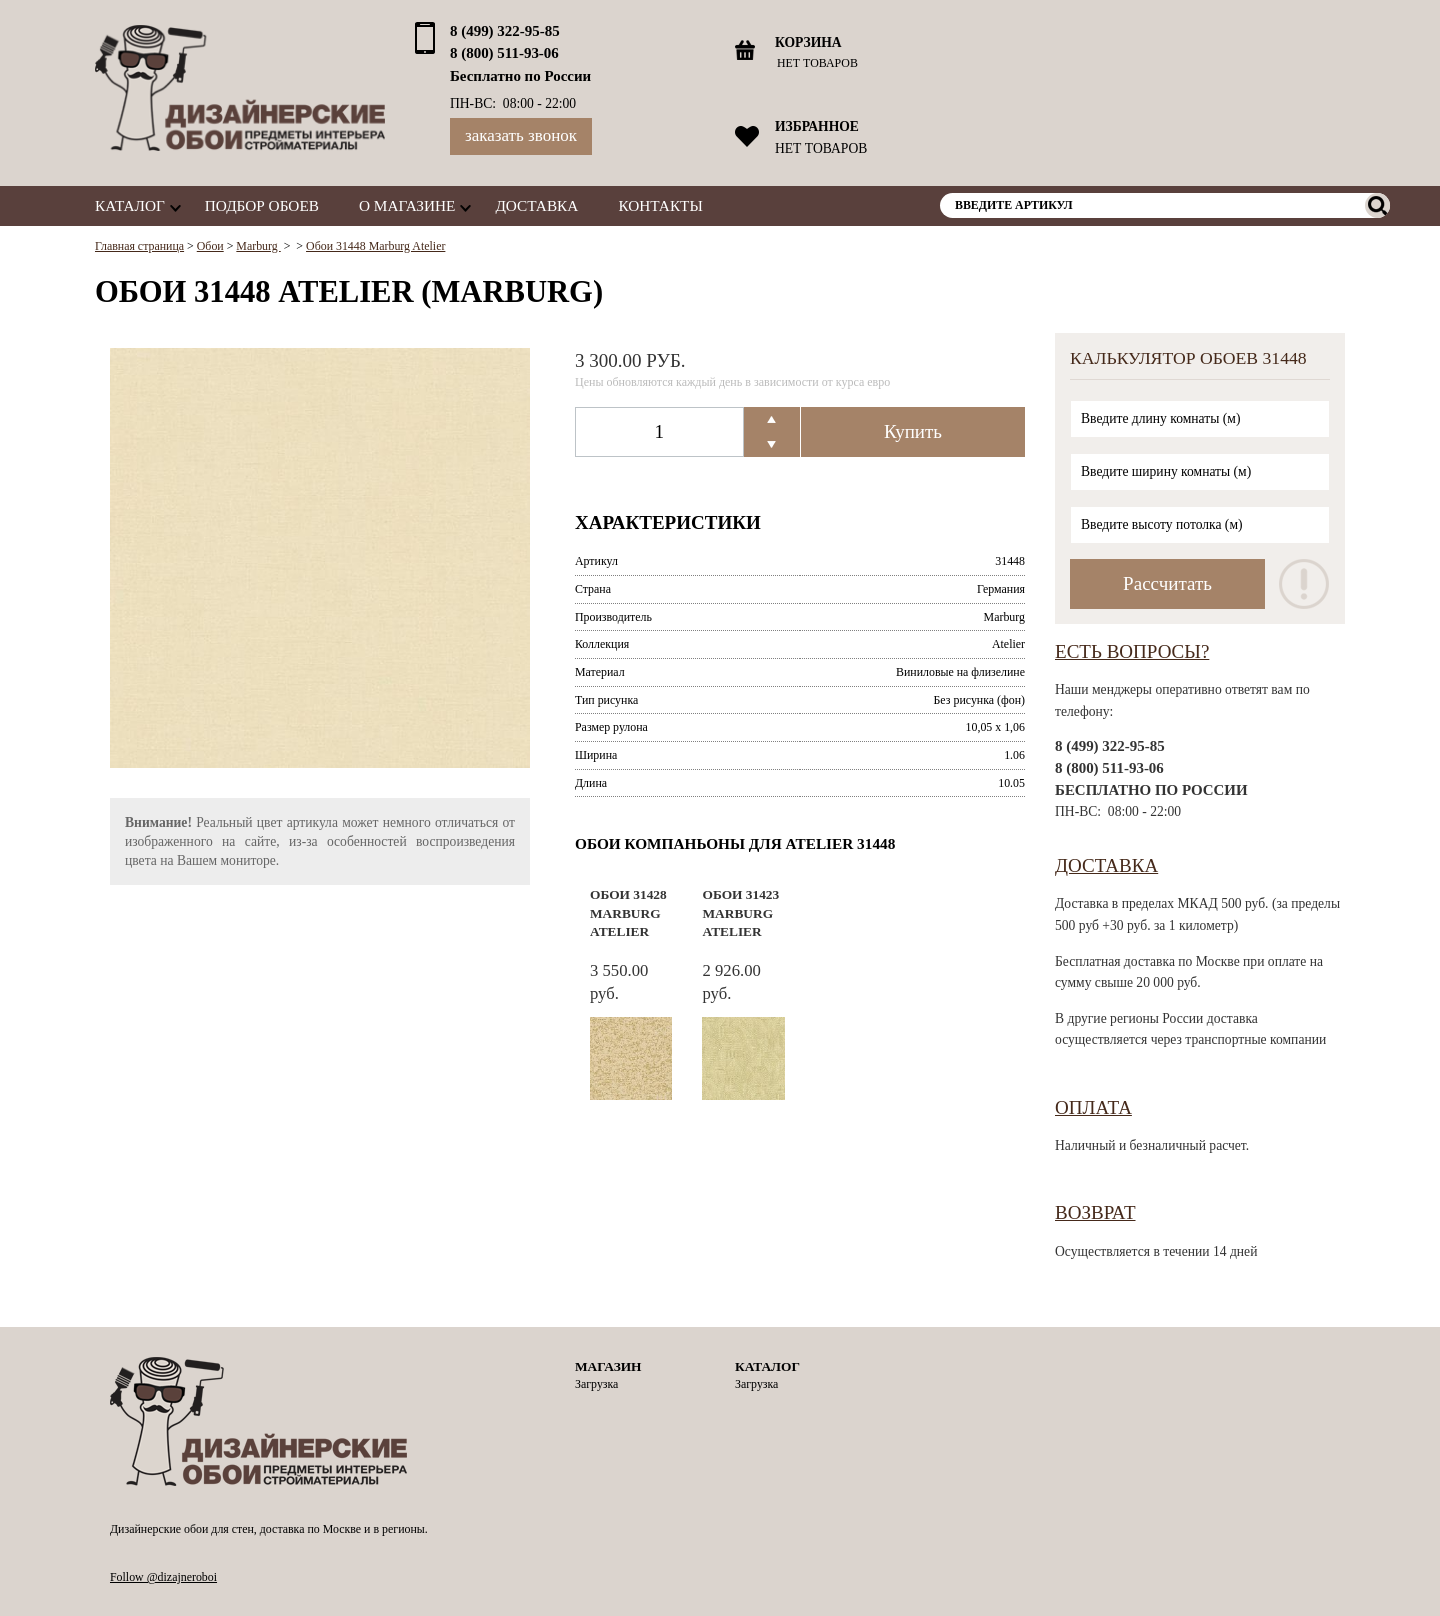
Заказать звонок (521, 135)
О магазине (407, 205)
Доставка (536, 205)
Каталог (130, 205)
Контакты (660, 205)
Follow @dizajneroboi (163, 1577)
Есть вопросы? (1132, 651)
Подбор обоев (262, 205)
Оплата (1093, 1107)
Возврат (1095, 1212)
